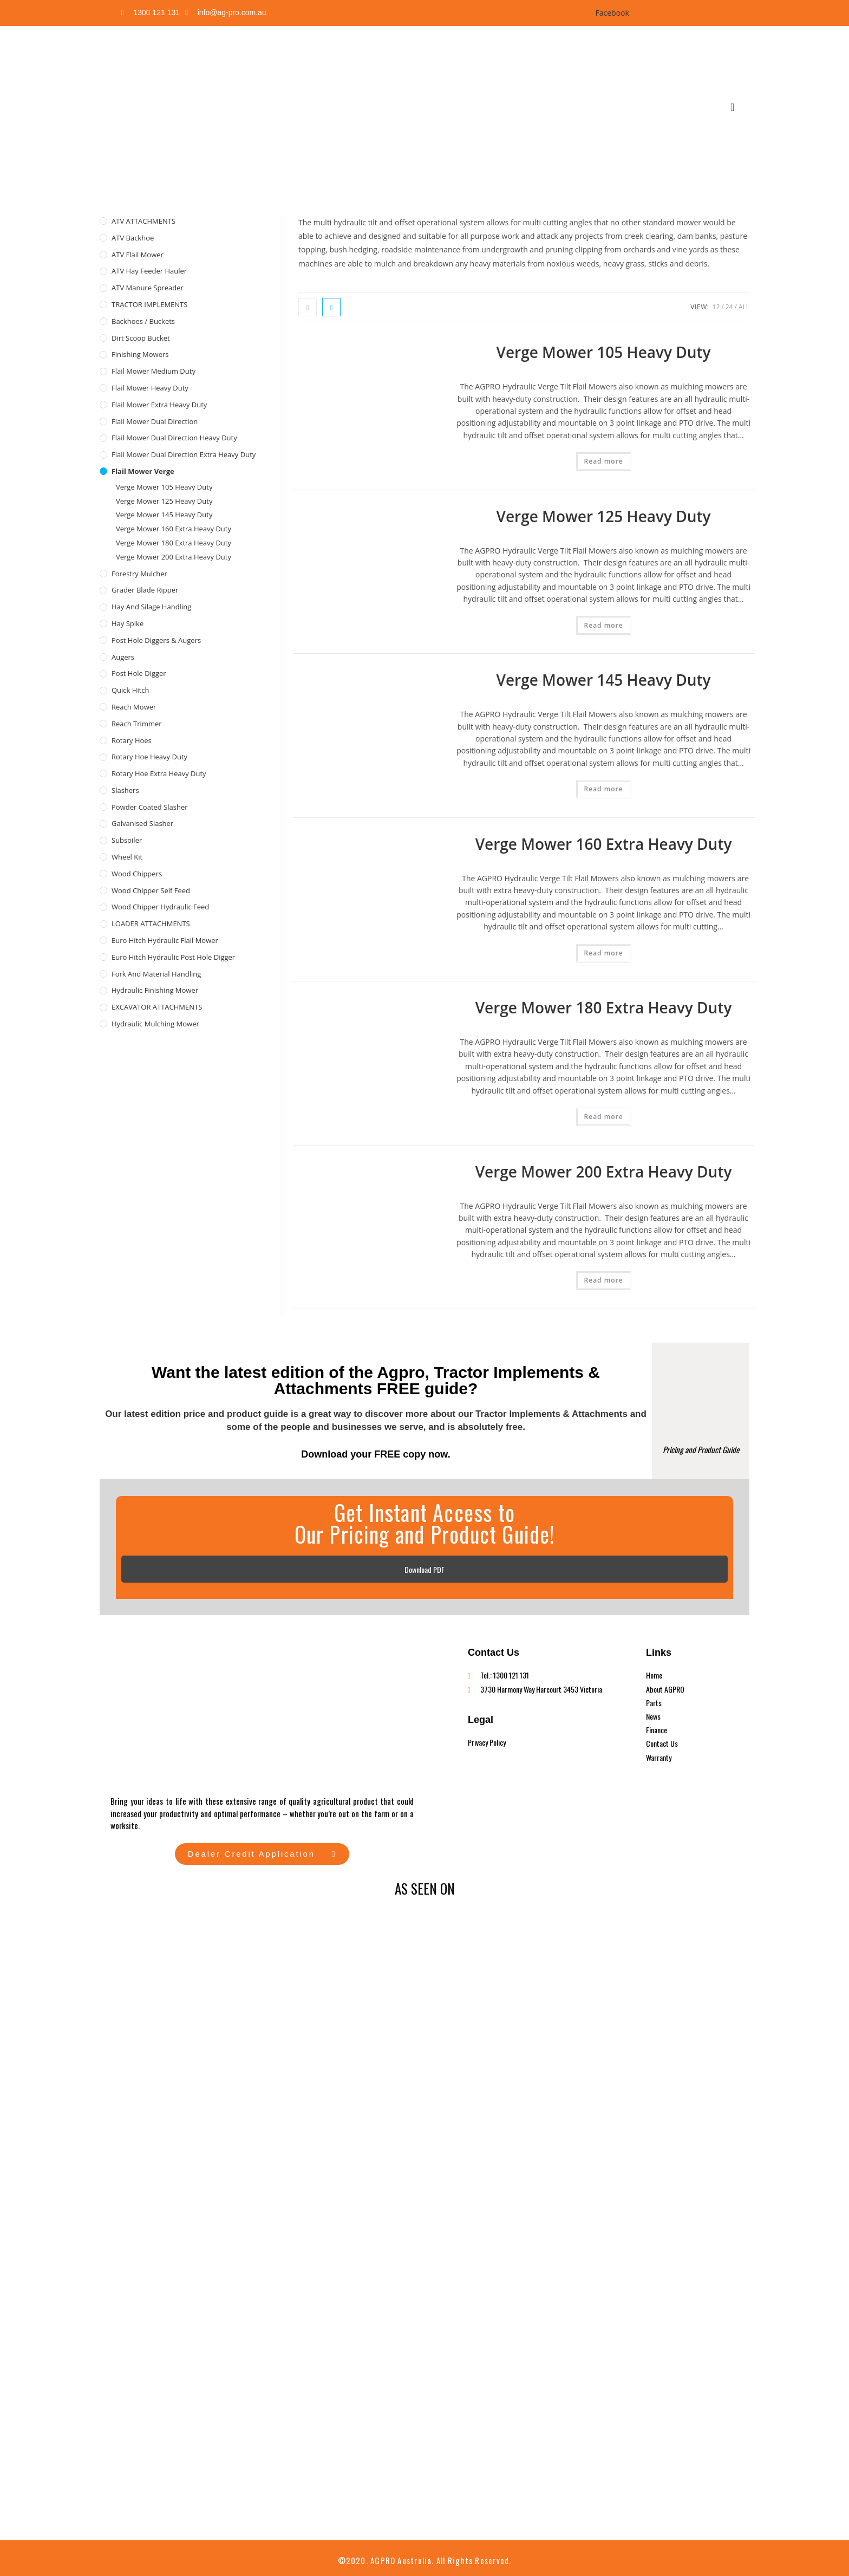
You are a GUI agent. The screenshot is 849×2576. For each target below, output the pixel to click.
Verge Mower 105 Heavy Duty (604, 352)
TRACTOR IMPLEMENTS (149, 304)
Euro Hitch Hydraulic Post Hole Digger (173, 957)
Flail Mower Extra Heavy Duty (159, 404)
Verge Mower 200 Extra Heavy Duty (603, 1171)
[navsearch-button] (732, 107)
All (744, 306)
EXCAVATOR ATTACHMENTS (157, 1007)
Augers (123, 657)
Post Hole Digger (139, 673)
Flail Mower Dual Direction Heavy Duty (174, 438)
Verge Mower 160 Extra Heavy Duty (603, 844)
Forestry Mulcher (139, 573)
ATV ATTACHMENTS (143, 221)
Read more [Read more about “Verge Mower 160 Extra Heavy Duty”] (603, 953)
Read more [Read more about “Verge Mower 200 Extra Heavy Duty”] (603, 1280)
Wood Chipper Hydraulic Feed (160, 907)
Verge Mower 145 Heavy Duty (604, 679)
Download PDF (424, 1569)
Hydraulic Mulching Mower (155, 1024)
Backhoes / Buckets (143, 321)
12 (716, 306)
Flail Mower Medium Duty (153, 371)
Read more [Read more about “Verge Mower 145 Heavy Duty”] (603, 788)
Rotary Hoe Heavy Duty (149, 757)
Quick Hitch (130, 690)
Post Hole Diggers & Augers (156, 640)
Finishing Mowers (140, 354)
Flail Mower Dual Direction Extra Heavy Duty (184, 454)
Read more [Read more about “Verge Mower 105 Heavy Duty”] (603, 461)
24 (729, 306)
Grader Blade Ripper (145, 590)
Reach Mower (134, 707)
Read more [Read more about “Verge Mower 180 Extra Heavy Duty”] (603, 1116)
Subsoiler (127, 840)
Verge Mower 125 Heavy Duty (604, 516)
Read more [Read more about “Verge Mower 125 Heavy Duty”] (603, 625)
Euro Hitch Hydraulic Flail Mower (165, 940)
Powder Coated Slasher (150, 807)
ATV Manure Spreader (148, 287)
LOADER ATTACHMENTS (151, 923)
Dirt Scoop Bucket (141, 338)
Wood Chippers (137, 874)
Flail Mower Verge (143, 471)
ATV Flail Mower (138, 254)
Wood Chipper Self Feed (151, 890)
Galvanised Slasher (142, 823)
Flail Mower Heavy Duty (150, 388)
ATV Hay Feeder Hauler (149, 271)
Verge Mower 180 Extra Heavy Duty (603, 1007)
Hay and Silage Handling (151, 607)
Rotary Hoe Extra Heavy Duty (159, 773)
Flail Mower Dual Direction (155, 421)
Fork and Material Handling (156, 974)
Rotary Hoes (132, 740)
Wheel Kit (127, 857)
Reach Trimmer (137, 723)
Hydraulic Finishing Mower (155, 990)
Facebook (611, 13)
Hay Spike (127, 623)
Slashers (125, 790)
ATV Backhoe (133, 238)
